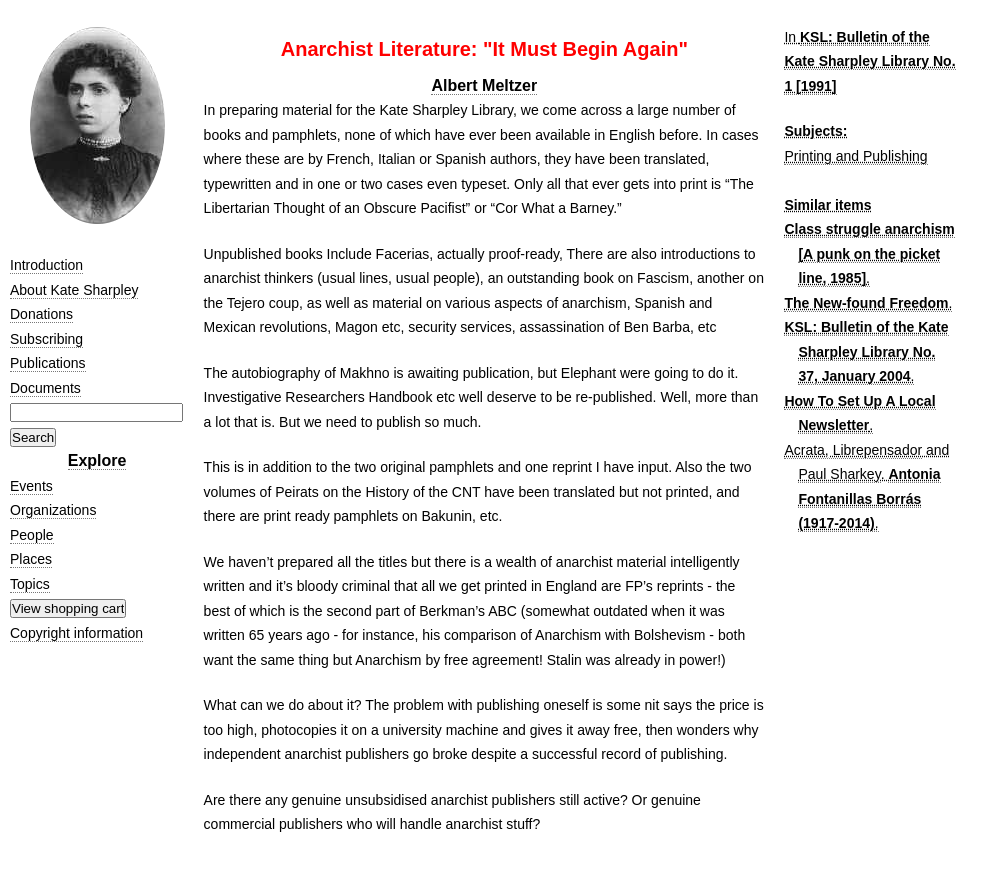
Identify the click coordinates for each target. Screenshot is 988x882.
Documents (45, 388)
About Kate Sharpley (74, 290)
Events (31, 486)
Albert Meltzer (484, 85)
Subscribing (46, 339)
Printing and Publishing (855, 156)
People (32, 535)
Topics (30, 584)
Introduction (46, 265)
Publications (48, 363)
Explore (97, 460)
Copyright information (76, 633)
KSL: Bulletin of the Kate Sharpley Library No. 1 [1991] (869, 61)
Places (31, 559)
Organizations (53, 510)
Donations (41, 314)
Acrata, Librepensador (853, 450)
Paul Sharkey (839, 474)
